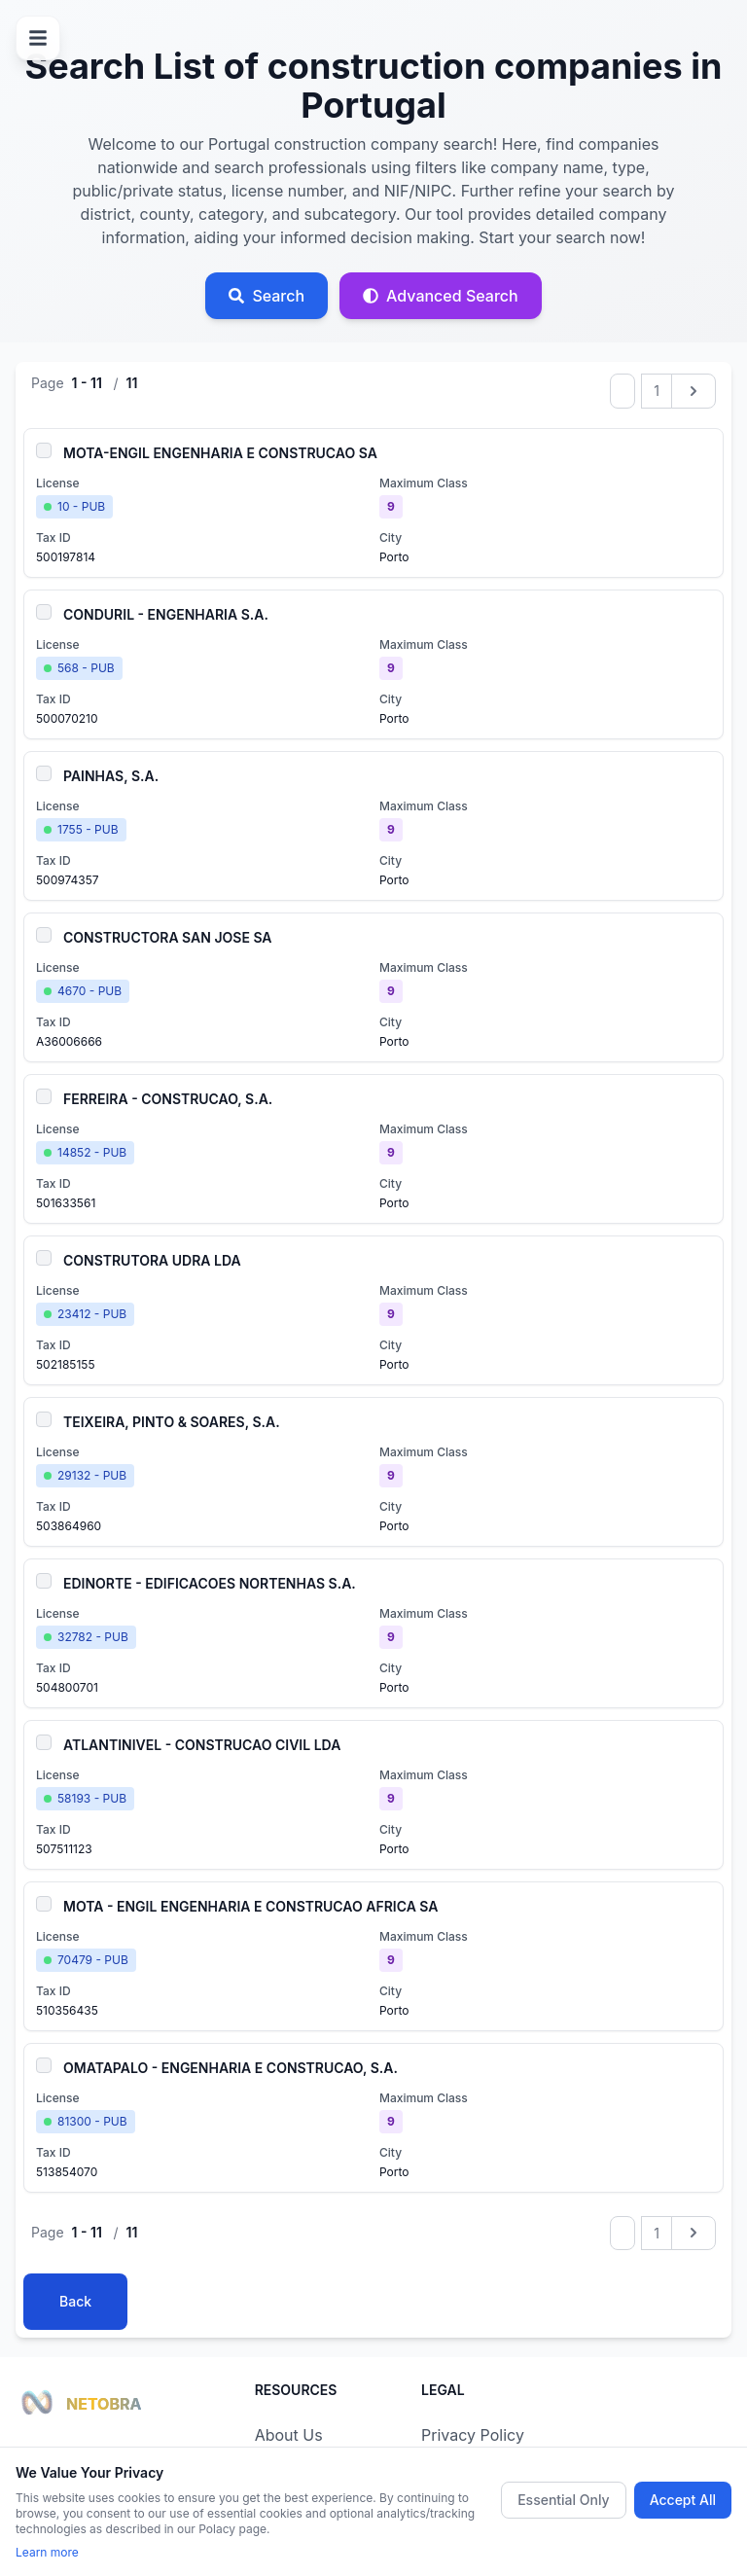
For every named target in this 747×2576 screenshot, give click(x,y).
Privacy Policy (472, 2435)
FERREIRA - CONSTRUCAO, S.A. (167, 1099)
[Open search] (266, 295)
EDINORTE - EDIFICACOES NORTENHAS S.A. (209, 1583)
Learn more (47, 2552)
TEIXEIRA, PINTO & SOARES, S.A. (171, 1421)
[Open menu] (38, 38)
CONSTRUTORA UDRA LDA (152, 1260)
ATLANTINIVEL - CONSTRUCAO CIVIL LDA (201, 1744)
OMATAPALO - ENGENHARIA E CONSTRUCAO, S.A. (230, 2067)
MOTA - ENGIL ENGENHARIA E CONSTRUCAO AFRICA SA (251, 1906)
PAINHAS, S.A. (111, 776)
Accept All (683, 2499)
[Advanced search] (440, 295)
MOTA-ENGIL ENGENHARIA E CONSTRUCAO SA (220, 453)
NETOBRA (103, 2404)
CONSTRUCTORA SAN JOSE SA (167, 937)
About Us (289, 2435)
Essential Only (563, 2499)
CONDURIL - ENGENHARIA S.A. (165, 614)
